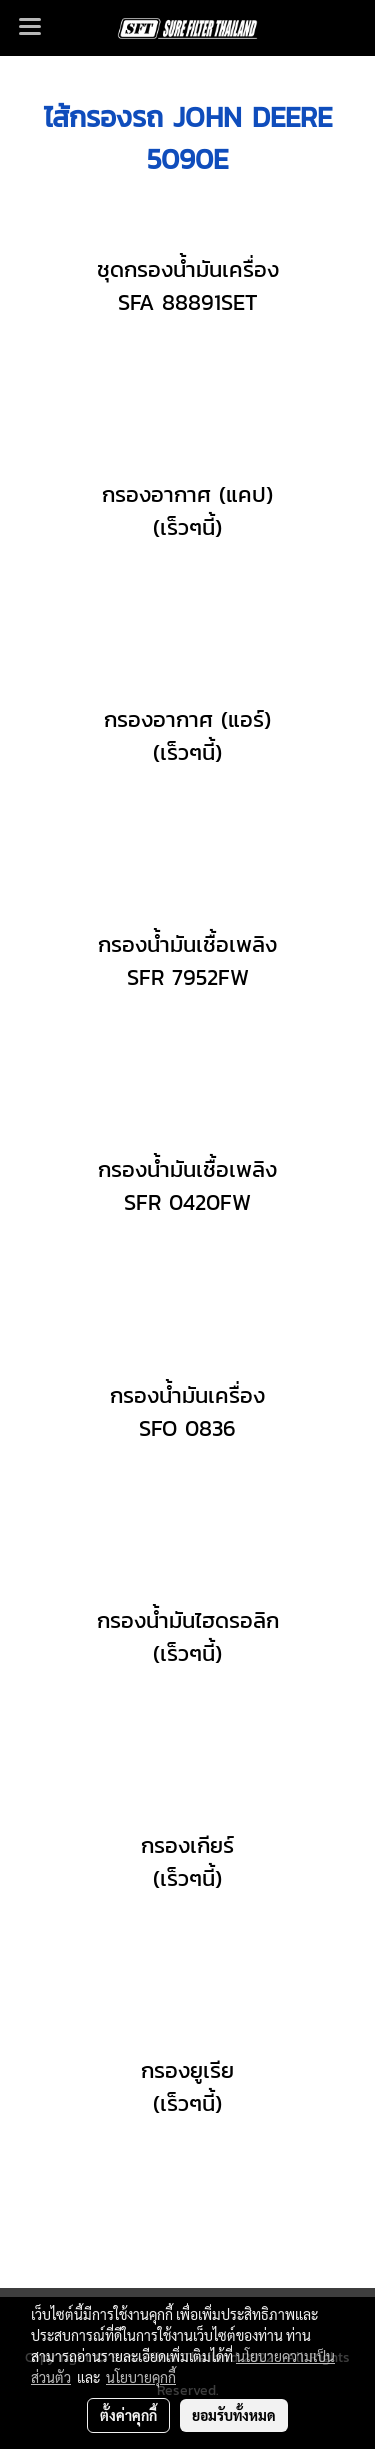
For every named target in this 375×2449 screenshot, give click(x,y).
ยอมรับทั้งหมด (234, 2415)
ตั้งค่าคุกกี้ (128, 2415)
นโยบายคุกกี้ (141, 2377)
